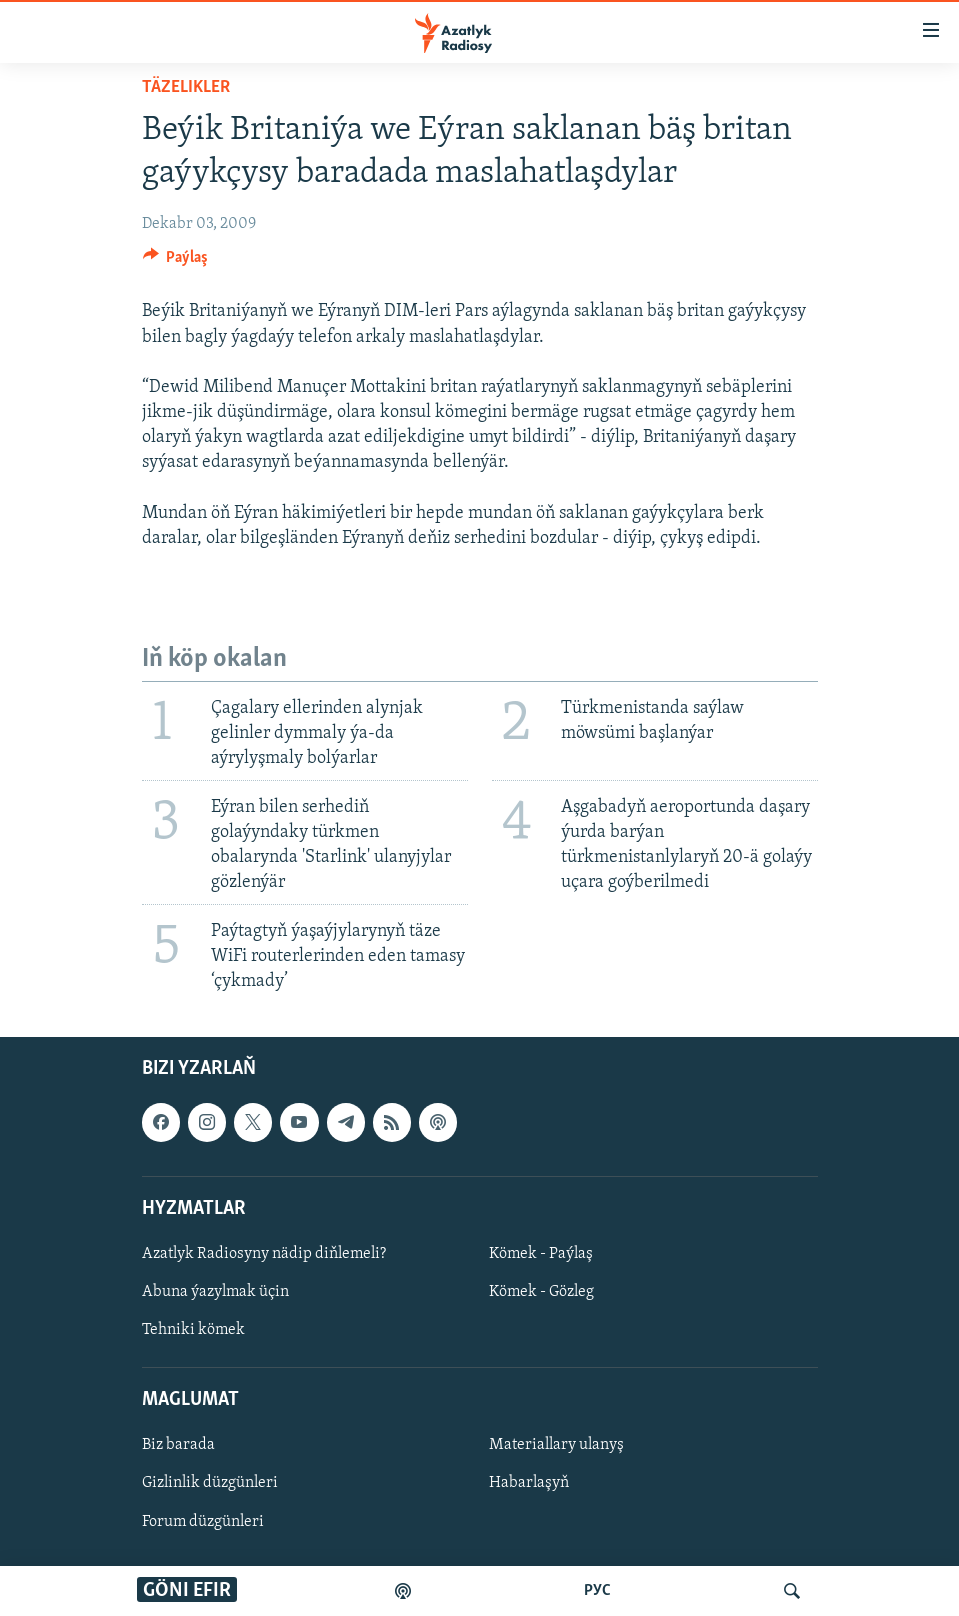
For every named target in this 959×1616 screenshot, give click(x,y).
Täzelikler (186, 87)
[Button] (176, 262)
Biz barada (178, 1446)
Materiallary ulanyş (556, 1446)
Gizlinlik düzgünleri (210, 1484)
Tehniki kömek (193, 1331)
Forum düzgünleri (203, 1522)
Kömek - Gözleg (541, 1292)
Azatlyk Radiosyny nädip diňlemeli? (264, 1254)
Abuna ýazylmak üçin (215, 1292)
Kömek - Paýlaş (541, 1254)
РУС (597, 1591)
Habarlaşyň (529, 1484)
